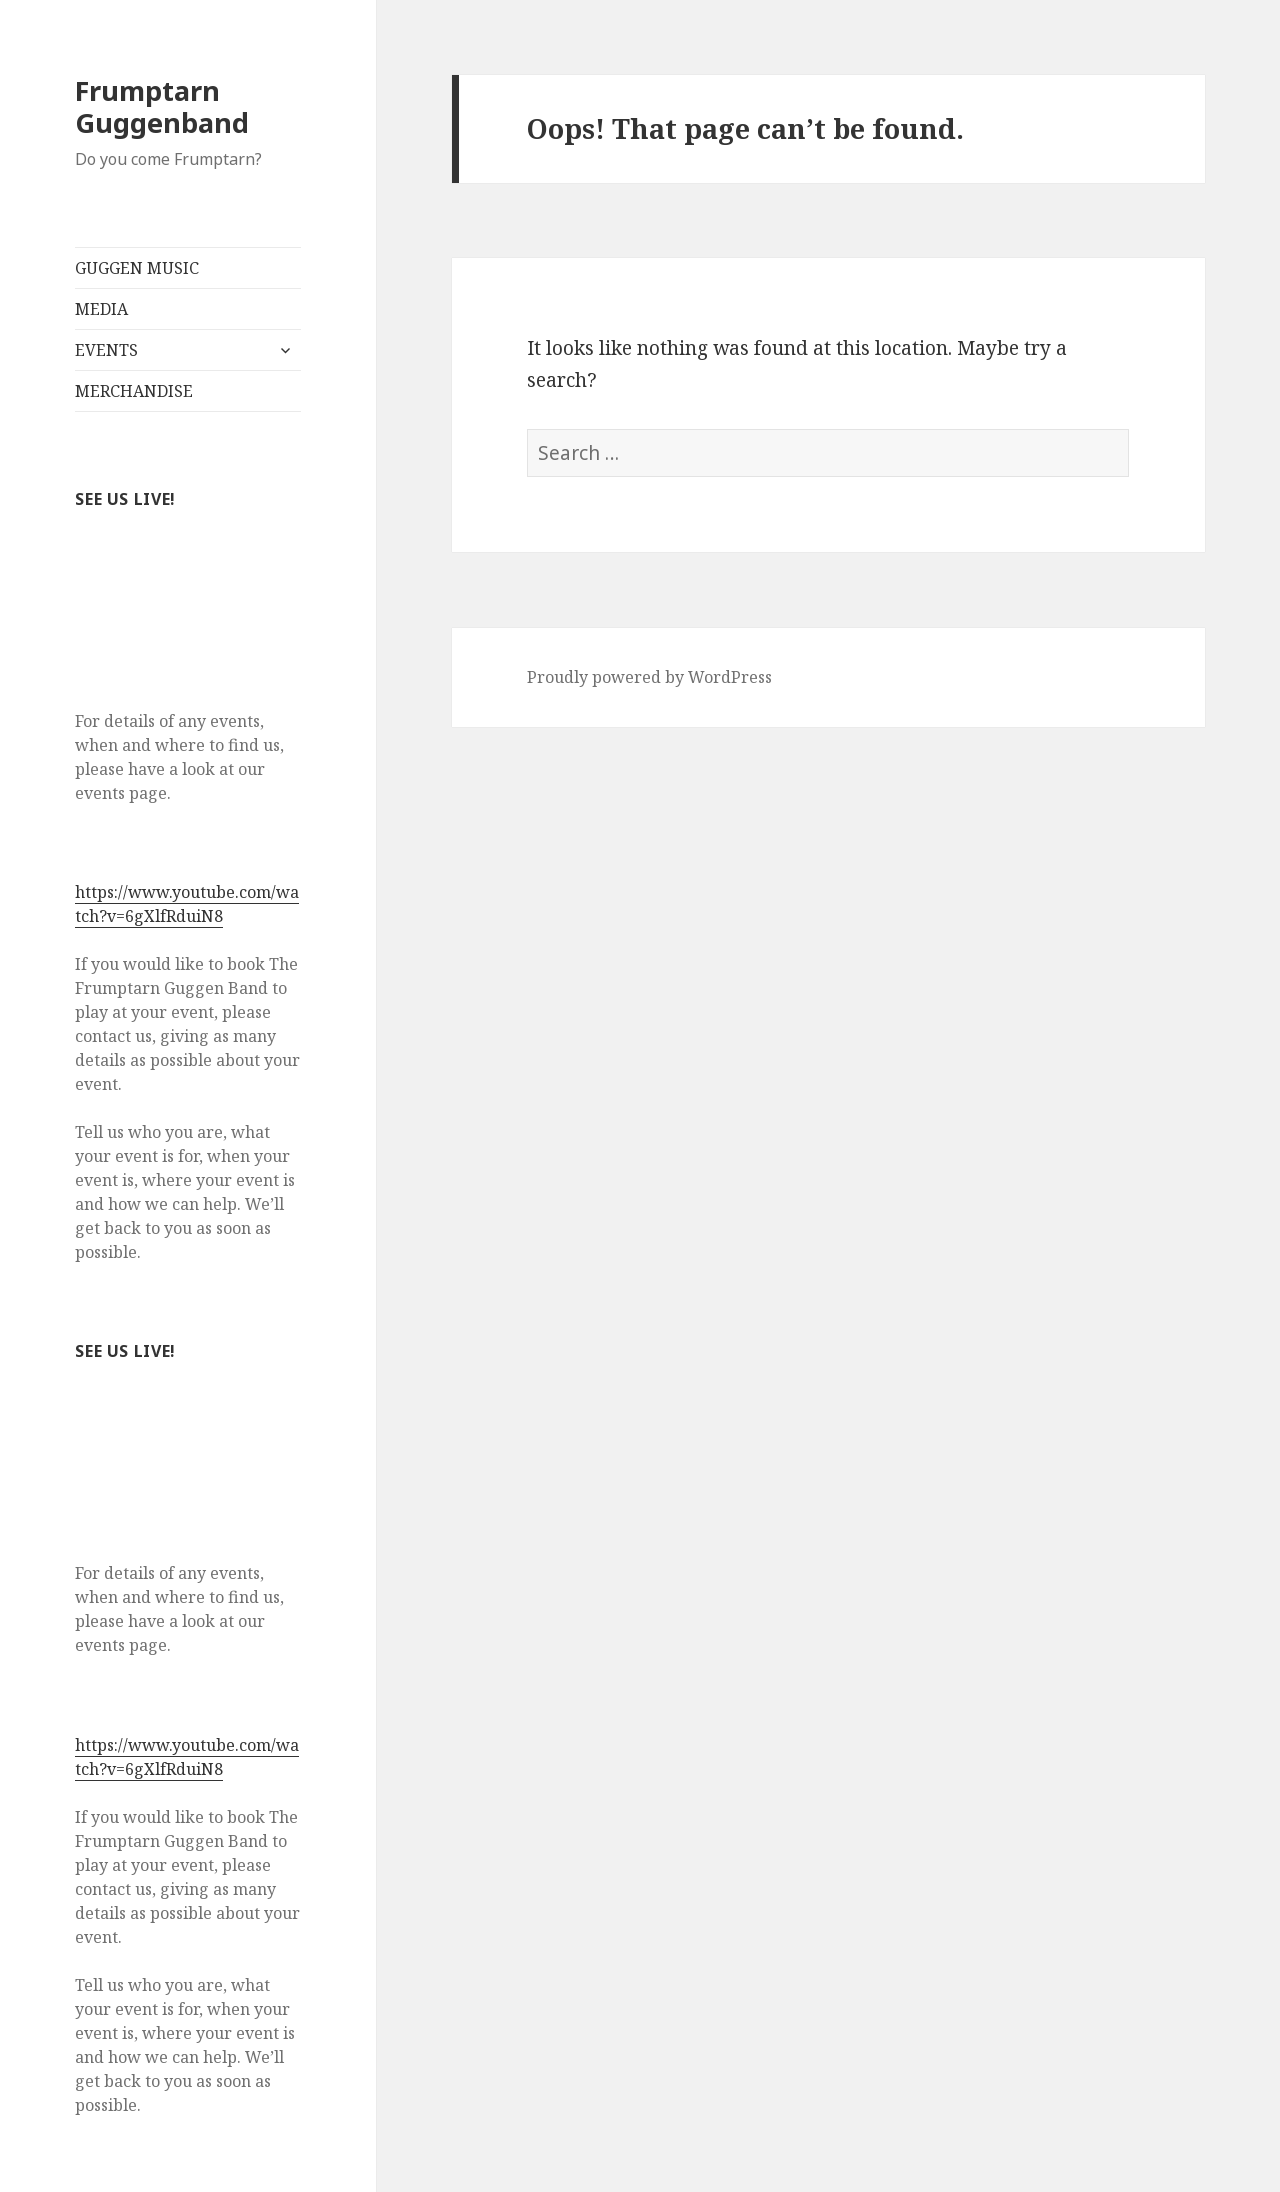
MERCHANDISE (134, 391)
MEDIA (101, 309)
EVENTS (106, 350)
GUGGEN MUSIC (137, 268)
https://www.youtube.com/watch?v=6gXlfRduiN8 (187, 904)
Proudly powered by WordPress (649, 677)
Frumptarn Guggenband (162, 106)
